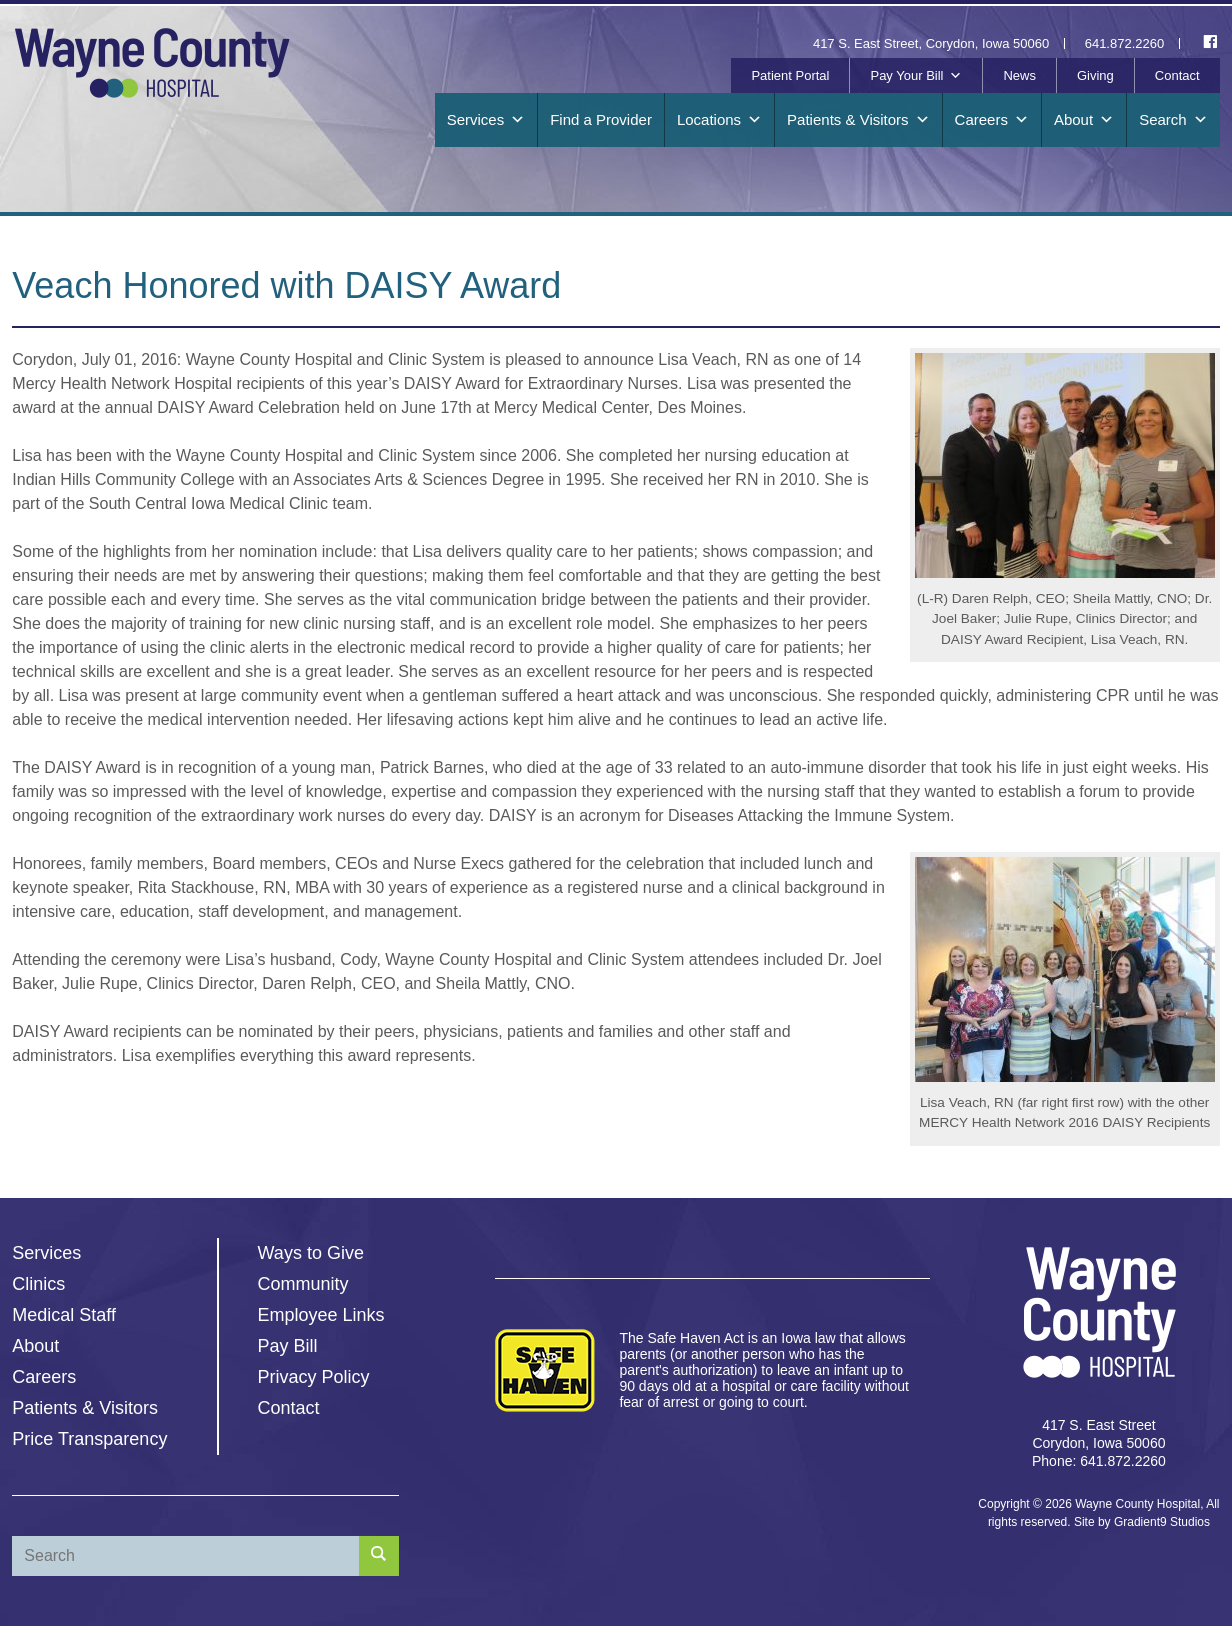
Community (303, 1284)
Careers (992, 120)
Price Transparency (89, 1439)
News (1019, 75)
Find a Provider (601, 119)
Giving (1095, 75)
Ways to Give (311, 1253)
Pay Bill (288, 1346)
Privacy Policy (314, 1377)
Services (486, 120)
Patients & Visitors (858, 120)
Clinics (38, 1284)
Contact (1177, 75)
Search (1173, 120)
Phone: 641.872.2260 (1099, 1461)
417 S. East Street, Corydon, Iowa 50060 (931, 43)
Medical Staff (64, 1315)
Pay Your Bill (916, 76)
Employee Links (321, 1315)
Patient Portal (790, 75)
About (1084, 120)
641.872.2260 (1125, 43)
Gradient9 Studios (1162, 1522)
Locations (719, 120)
